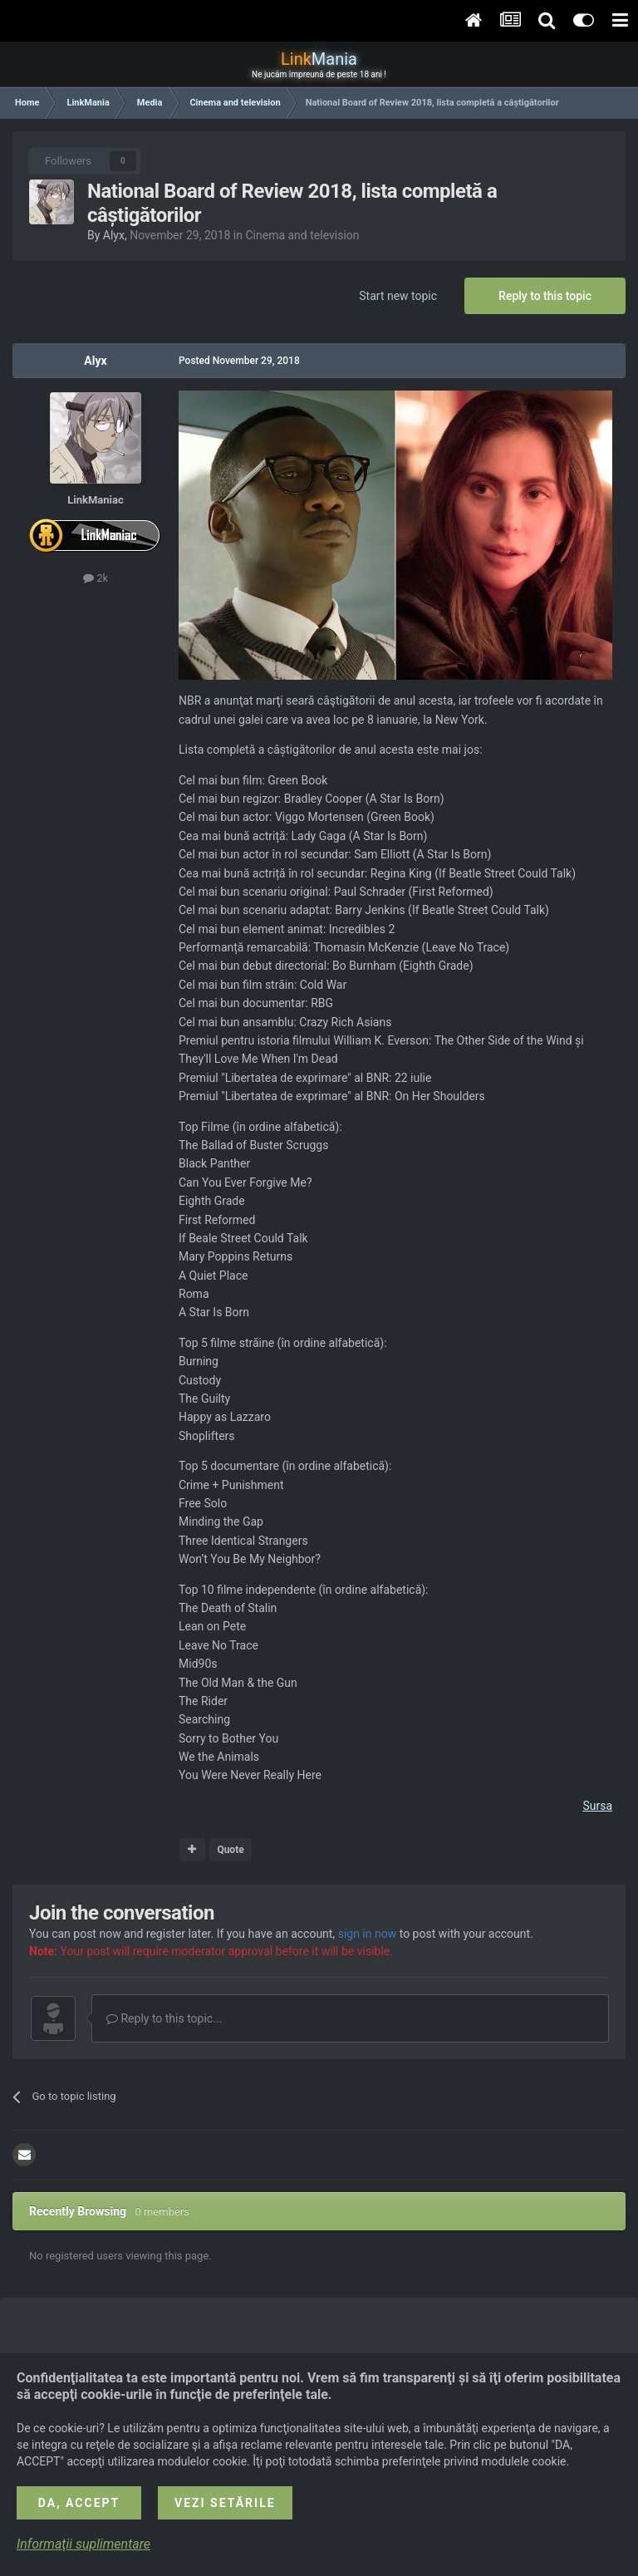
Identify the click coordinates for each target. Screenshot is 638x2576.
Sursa (597, 1805)
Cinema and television (302, 235)
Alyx (114, 235)
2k (95, 578)
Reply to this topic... (164, 2018)
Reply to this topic (544, 295)
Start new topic (398, 295)
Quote (230, 1850)
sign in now (367, 1933)
